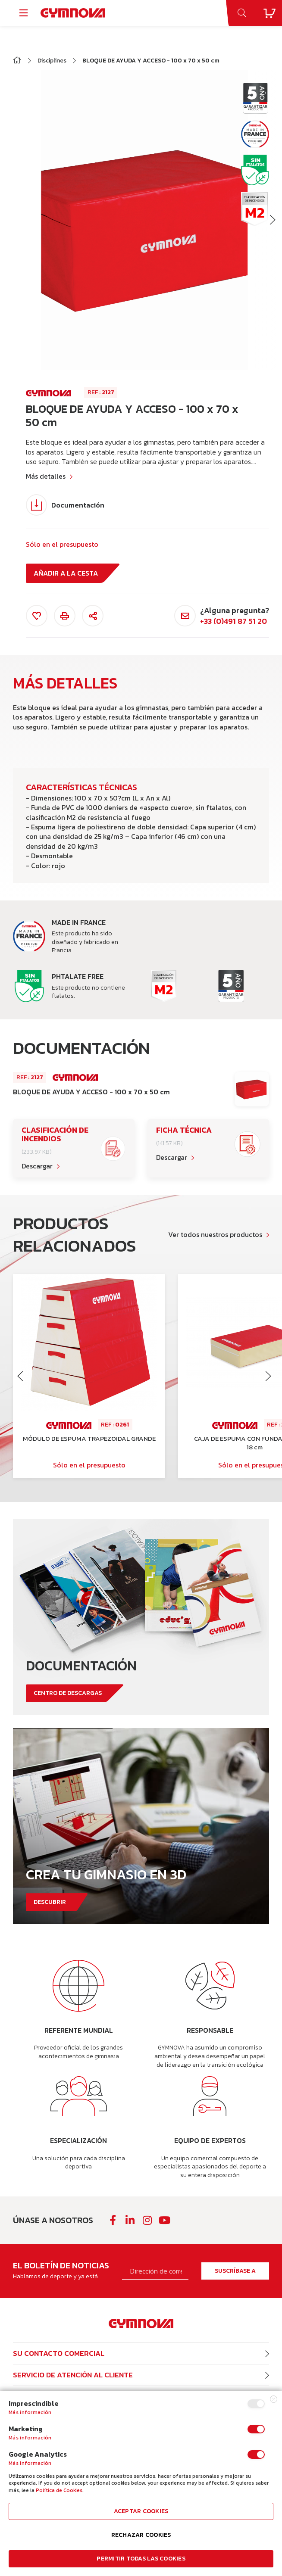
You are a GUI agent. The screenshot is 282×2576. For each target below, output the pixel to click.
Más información (30, 2412)
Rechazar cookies (141, 2534)
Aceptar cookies (141, 2511)
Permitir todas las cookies (141, 2558)
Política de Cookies (59, 2490)
